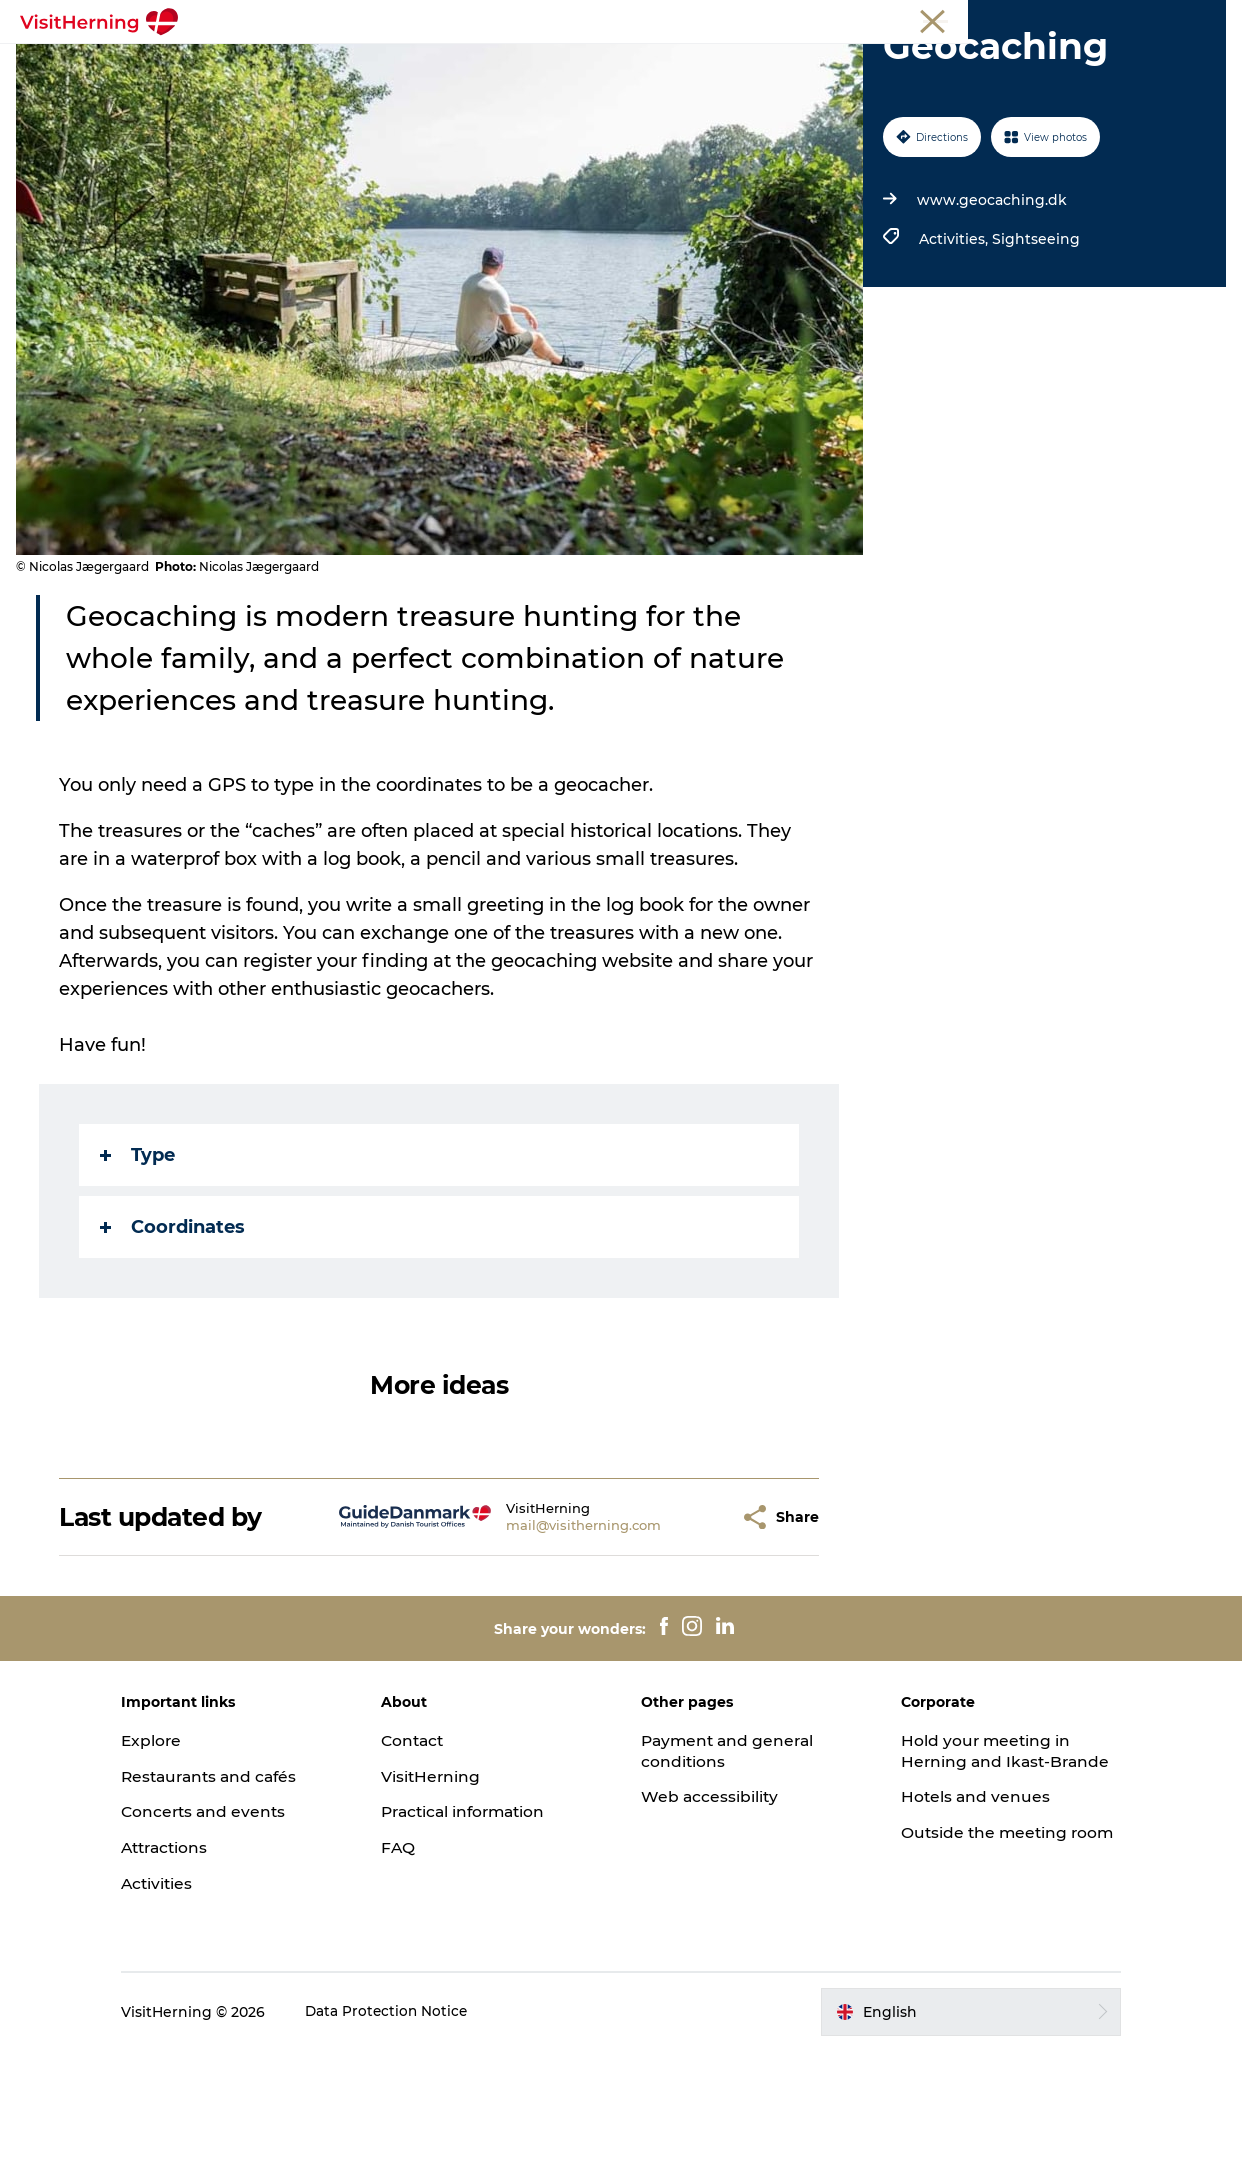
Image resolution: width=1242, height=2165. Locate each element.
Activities (186, 1997)
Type (139, 1269)
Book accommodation (621, 85)
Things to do (713, 64)
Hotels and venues (962, 1931)
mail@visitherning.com (546, 1639)
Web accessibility (710, 1910)
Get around (834, 64)
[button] (688, 1630)
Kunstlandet (589, 64)
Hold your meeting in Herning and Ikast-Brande (973, 1874)
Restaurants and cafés (241, 1889)
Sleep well (944, 64)
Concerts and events (233, 1925)
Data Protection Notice (416, 2125)
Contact (428, 1853)
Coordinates (174, 1341)
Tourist (980, 19)
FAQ (412, 1961)
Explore (180, 1853)
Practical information (481, 1925)
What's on (298, 64)
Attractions (195, 1961)
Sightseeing (1034, 353)
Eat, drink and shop (440, 64)
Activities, (953, 353)
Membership (1132, 19)
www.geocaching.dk (990, 314)
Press (1206, 19)
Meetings (1047, 19)
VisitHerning (445, 1889)
